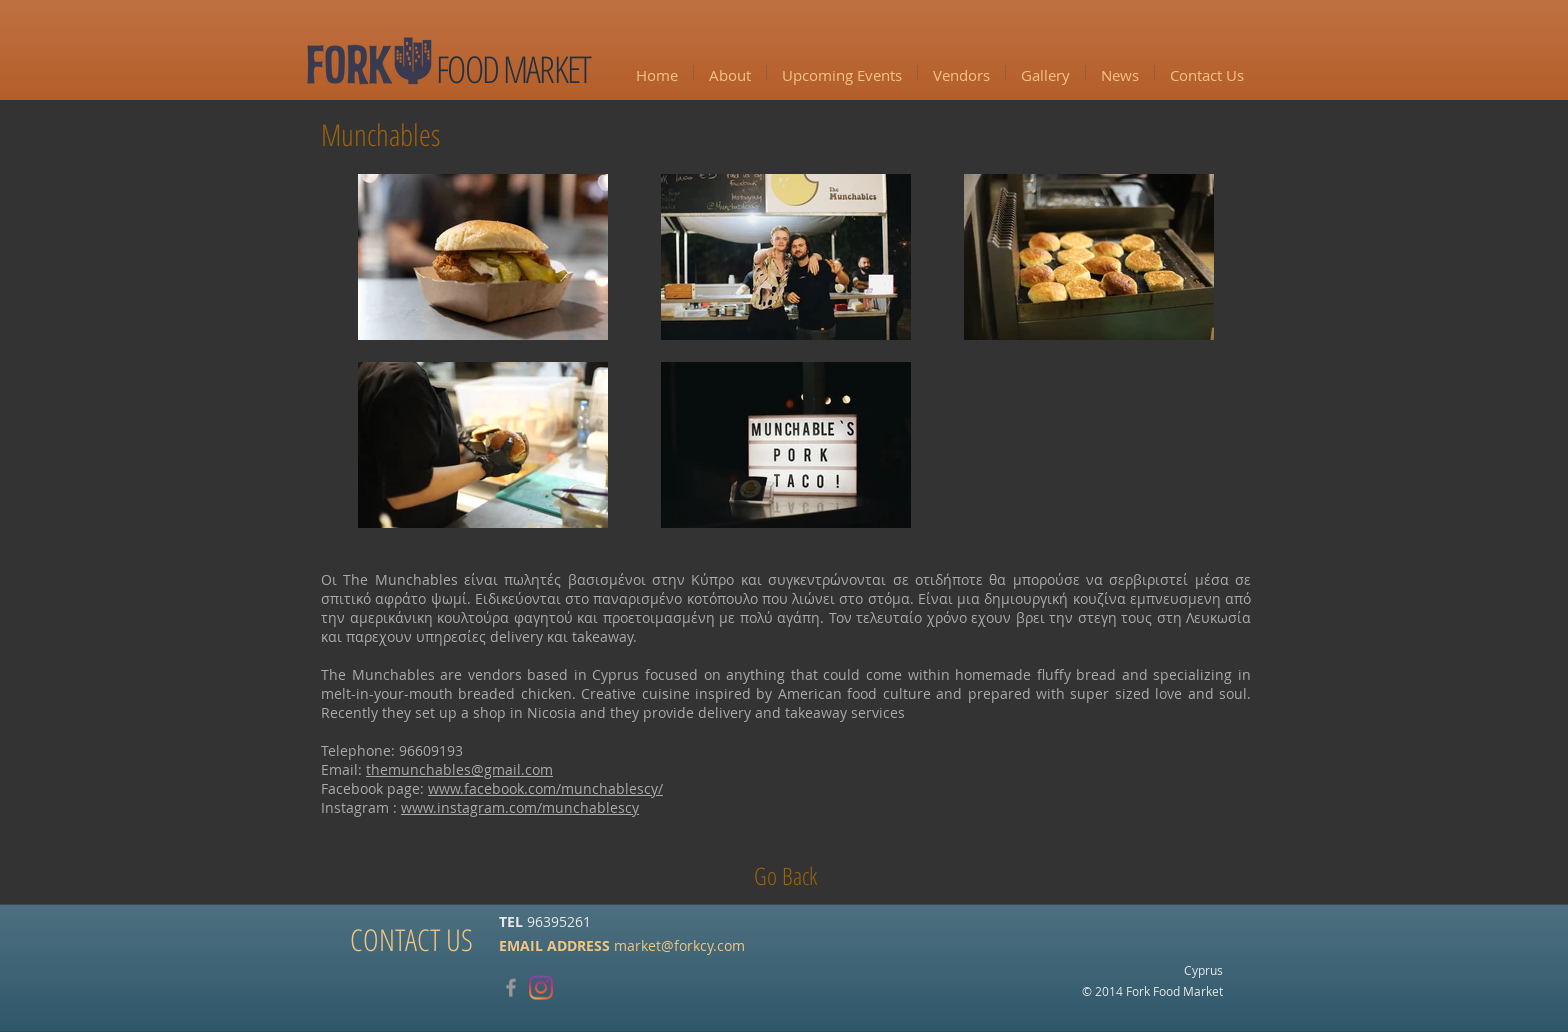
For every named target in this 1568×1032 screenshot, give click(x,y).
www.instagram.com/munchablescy (520, 807)
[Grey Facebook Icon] (511, 988)
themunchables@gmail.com (459, 769)
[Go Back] (785, 875)
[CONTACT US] (411, 940)
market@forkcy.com (679, 944)
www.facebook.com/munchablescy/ (545, 788)
